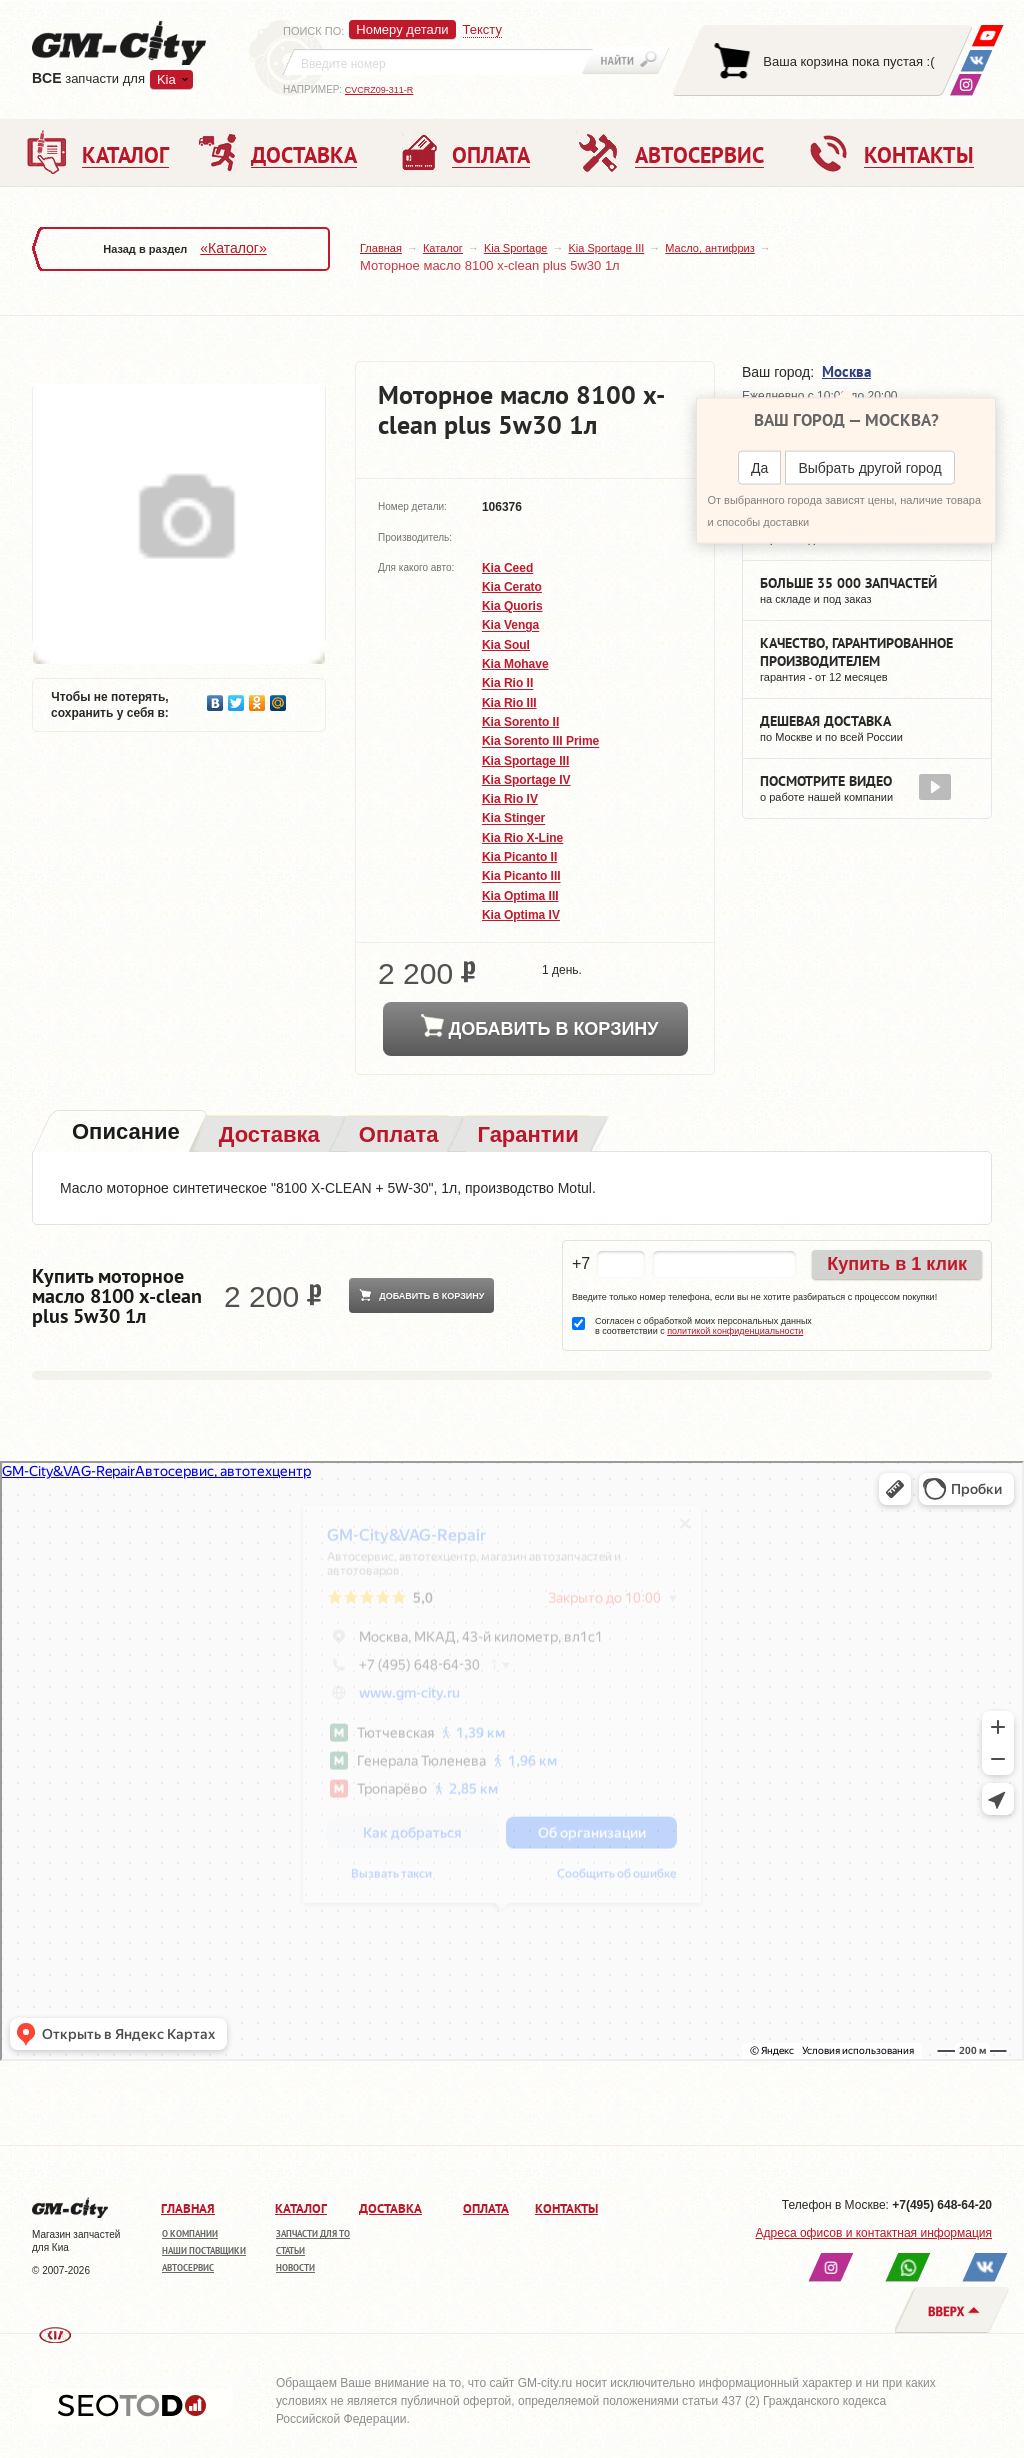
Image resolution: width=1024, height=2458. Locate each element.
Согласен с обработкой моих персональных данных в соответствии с (703, 1326)
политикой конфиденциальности (735, 1331)
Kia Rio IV (510, 799)
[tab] (124, 1133)
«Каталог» (233, 248)
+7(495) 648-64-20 (942, 2205)
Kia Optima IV (521, 915)
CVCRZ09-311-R (379, 90)
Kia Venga (510, 626)
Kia (166, 79)
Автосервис (188, 2267)
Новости (295, 2267)
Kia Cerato (512, 587)
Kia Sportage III (606, 248)
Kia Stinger (513, 819)
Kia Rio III (509, 703)
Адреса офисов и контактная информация (874, 2233)
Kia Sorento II (520, 722)
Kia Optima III (520, 896)
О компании (190, 2233)
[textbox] (438, 62)
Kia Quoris (512, 606)
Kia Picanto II (519, 857)
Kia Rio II (507, 684)
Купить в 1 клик (897, 1264)
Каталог (443, 248)
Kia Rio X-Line (522, 838)
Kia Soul (506, 645)
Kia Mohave (515, 664)
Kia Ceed (507, 568)
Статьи (290, 2250)
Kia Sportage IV (526, 780)
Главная (381, 248)
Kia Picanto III (521, 877)
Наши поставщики (204, 2250)
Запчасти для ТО (313, 2233)
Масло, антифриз (709, 248)
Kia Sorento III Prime (540, 742)
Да (759, 468)
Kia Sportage (516, 248)
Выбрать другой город (869, 468)
